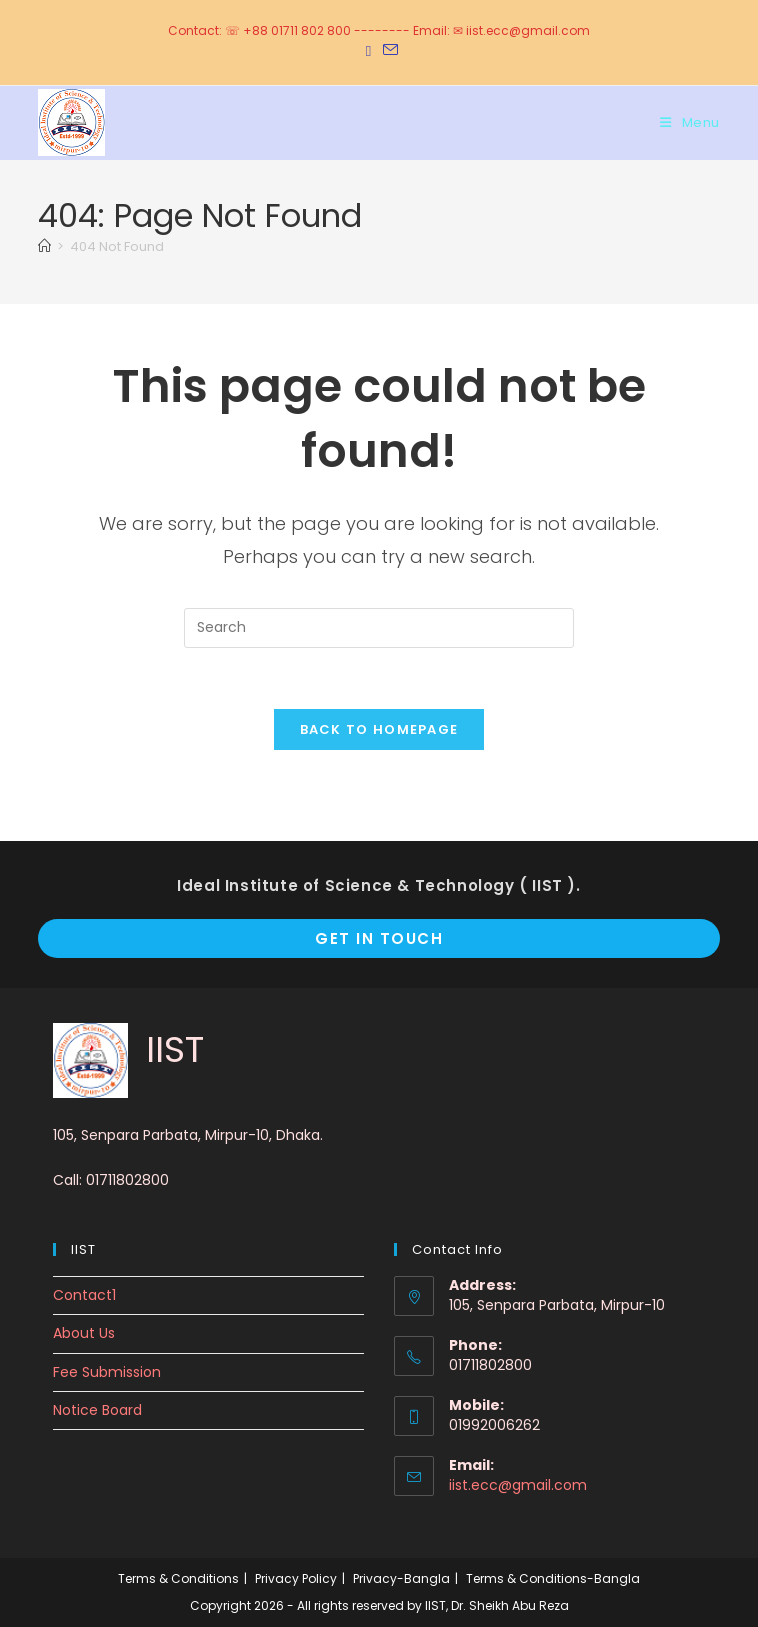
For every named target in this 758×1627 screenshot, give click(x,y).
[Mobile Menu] (690, 122)
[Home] (44, 246)
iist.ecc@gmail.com (518, 1485)
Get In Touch (379, 938)
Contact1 (84, 1295)
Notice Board (97, 1410)
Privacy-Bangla (401, 1578)
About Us (84, 1333)
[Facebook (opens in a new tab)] (368, 51)
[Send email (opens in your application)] (387, 51)
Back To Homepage (379, 729)
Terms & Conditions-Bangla (553, 1578)
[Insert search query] (379, 628)
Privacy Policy (296, 1578)
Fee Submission (107, 1372)
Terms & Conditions (178, 1578)
